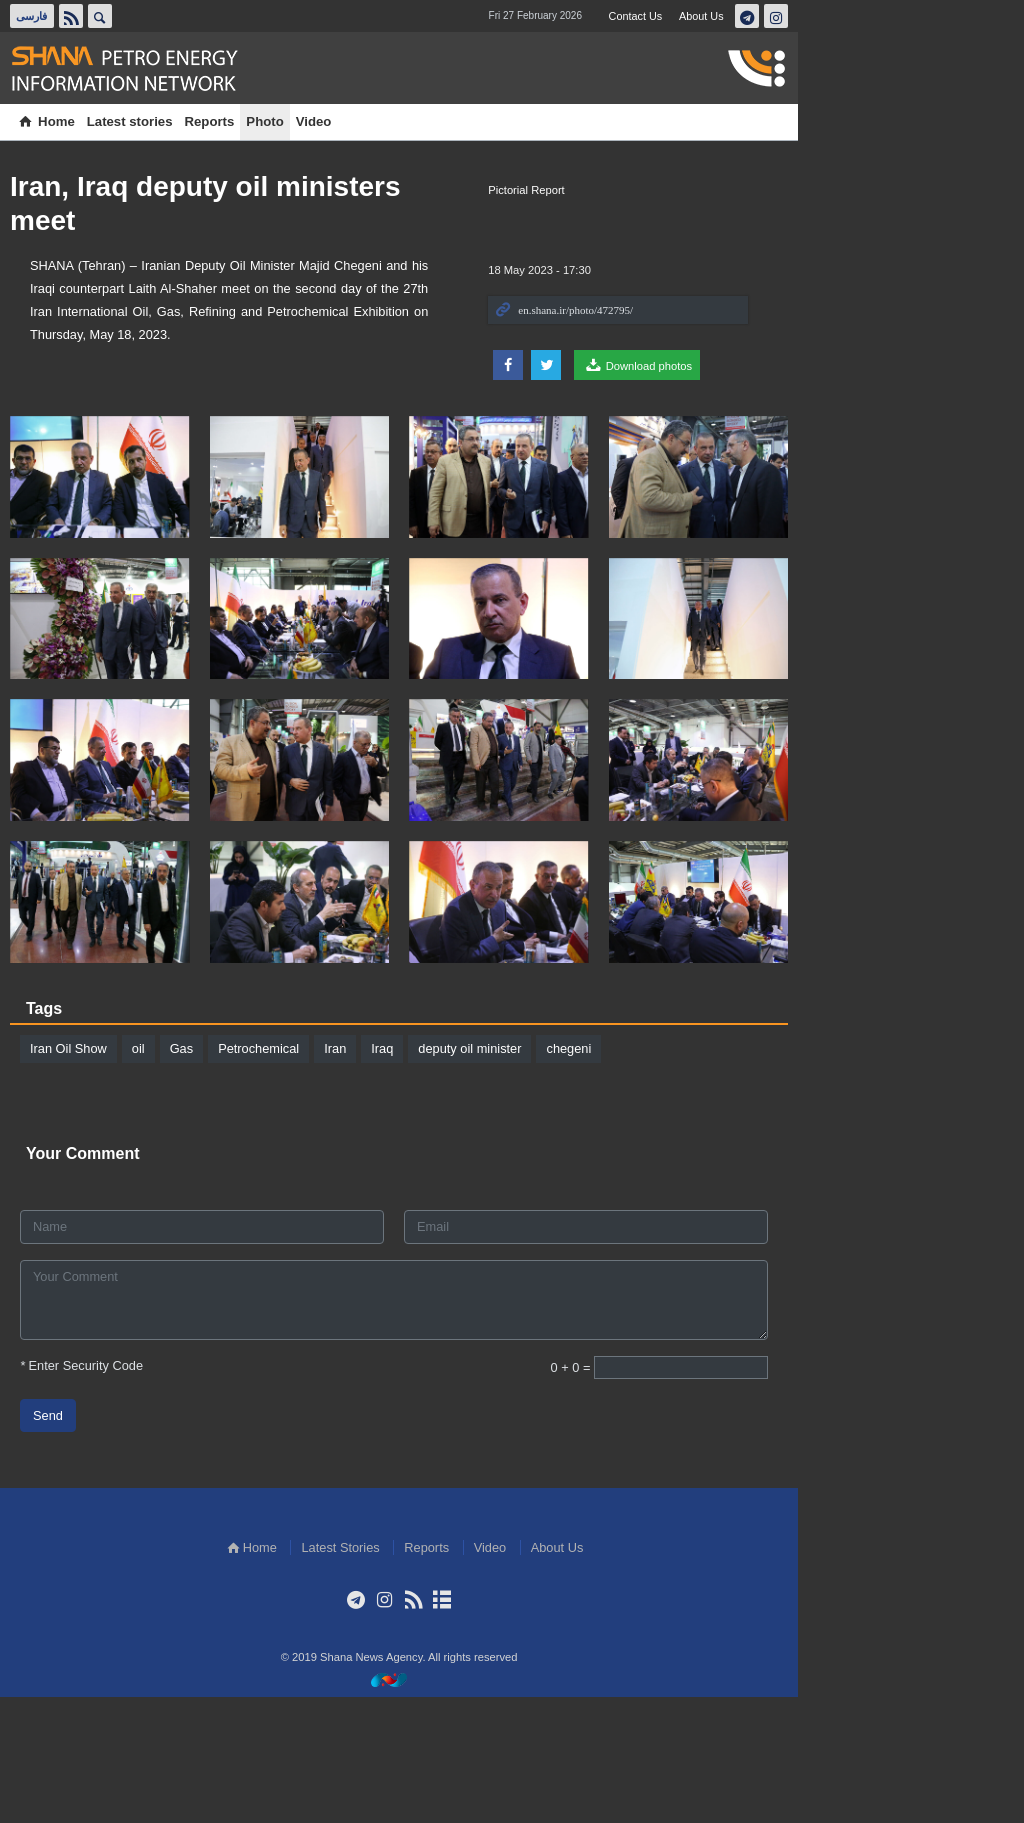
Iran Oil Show (87, 1173)
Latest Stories (453, 1672)
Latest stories (149, 121)
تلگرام (954, 16)
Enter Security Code (100, 1490)
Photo (283, 121)
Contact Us (839, 16)
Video (333, 121)
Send (67, 1540)
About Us (907, 16)
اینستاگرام (983, 16)
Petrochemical (277, 1173)
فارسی (54, 16)
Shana (155, 69)
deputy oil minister (488, 1173)
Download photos (844, 365)
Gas (200, 1173)
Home (64, 121)
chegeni (587, 1173)
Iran (354, 1173)
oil (157, 1173)
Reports (229, 121)
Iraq (401, 1173)
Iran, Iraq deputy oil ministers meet (261, 186)
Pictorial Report (733, 190)
